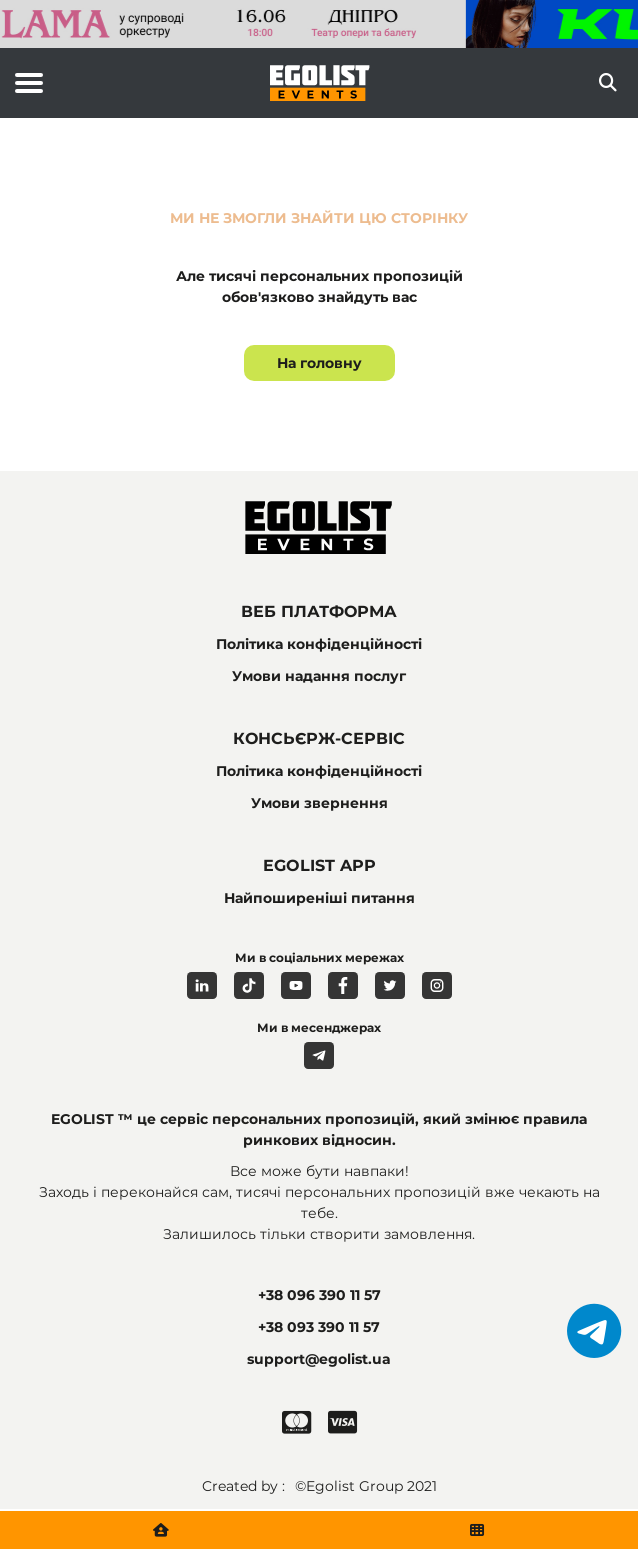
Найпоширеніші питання (319, 898)
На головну (319, 363)
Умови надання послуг (319, 676)
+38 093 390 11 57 (319, 1327)
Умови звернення (319, 803)
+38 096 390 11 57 (319, 1295)
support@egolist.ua (319, 1359)
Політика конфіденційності (319, 644)
